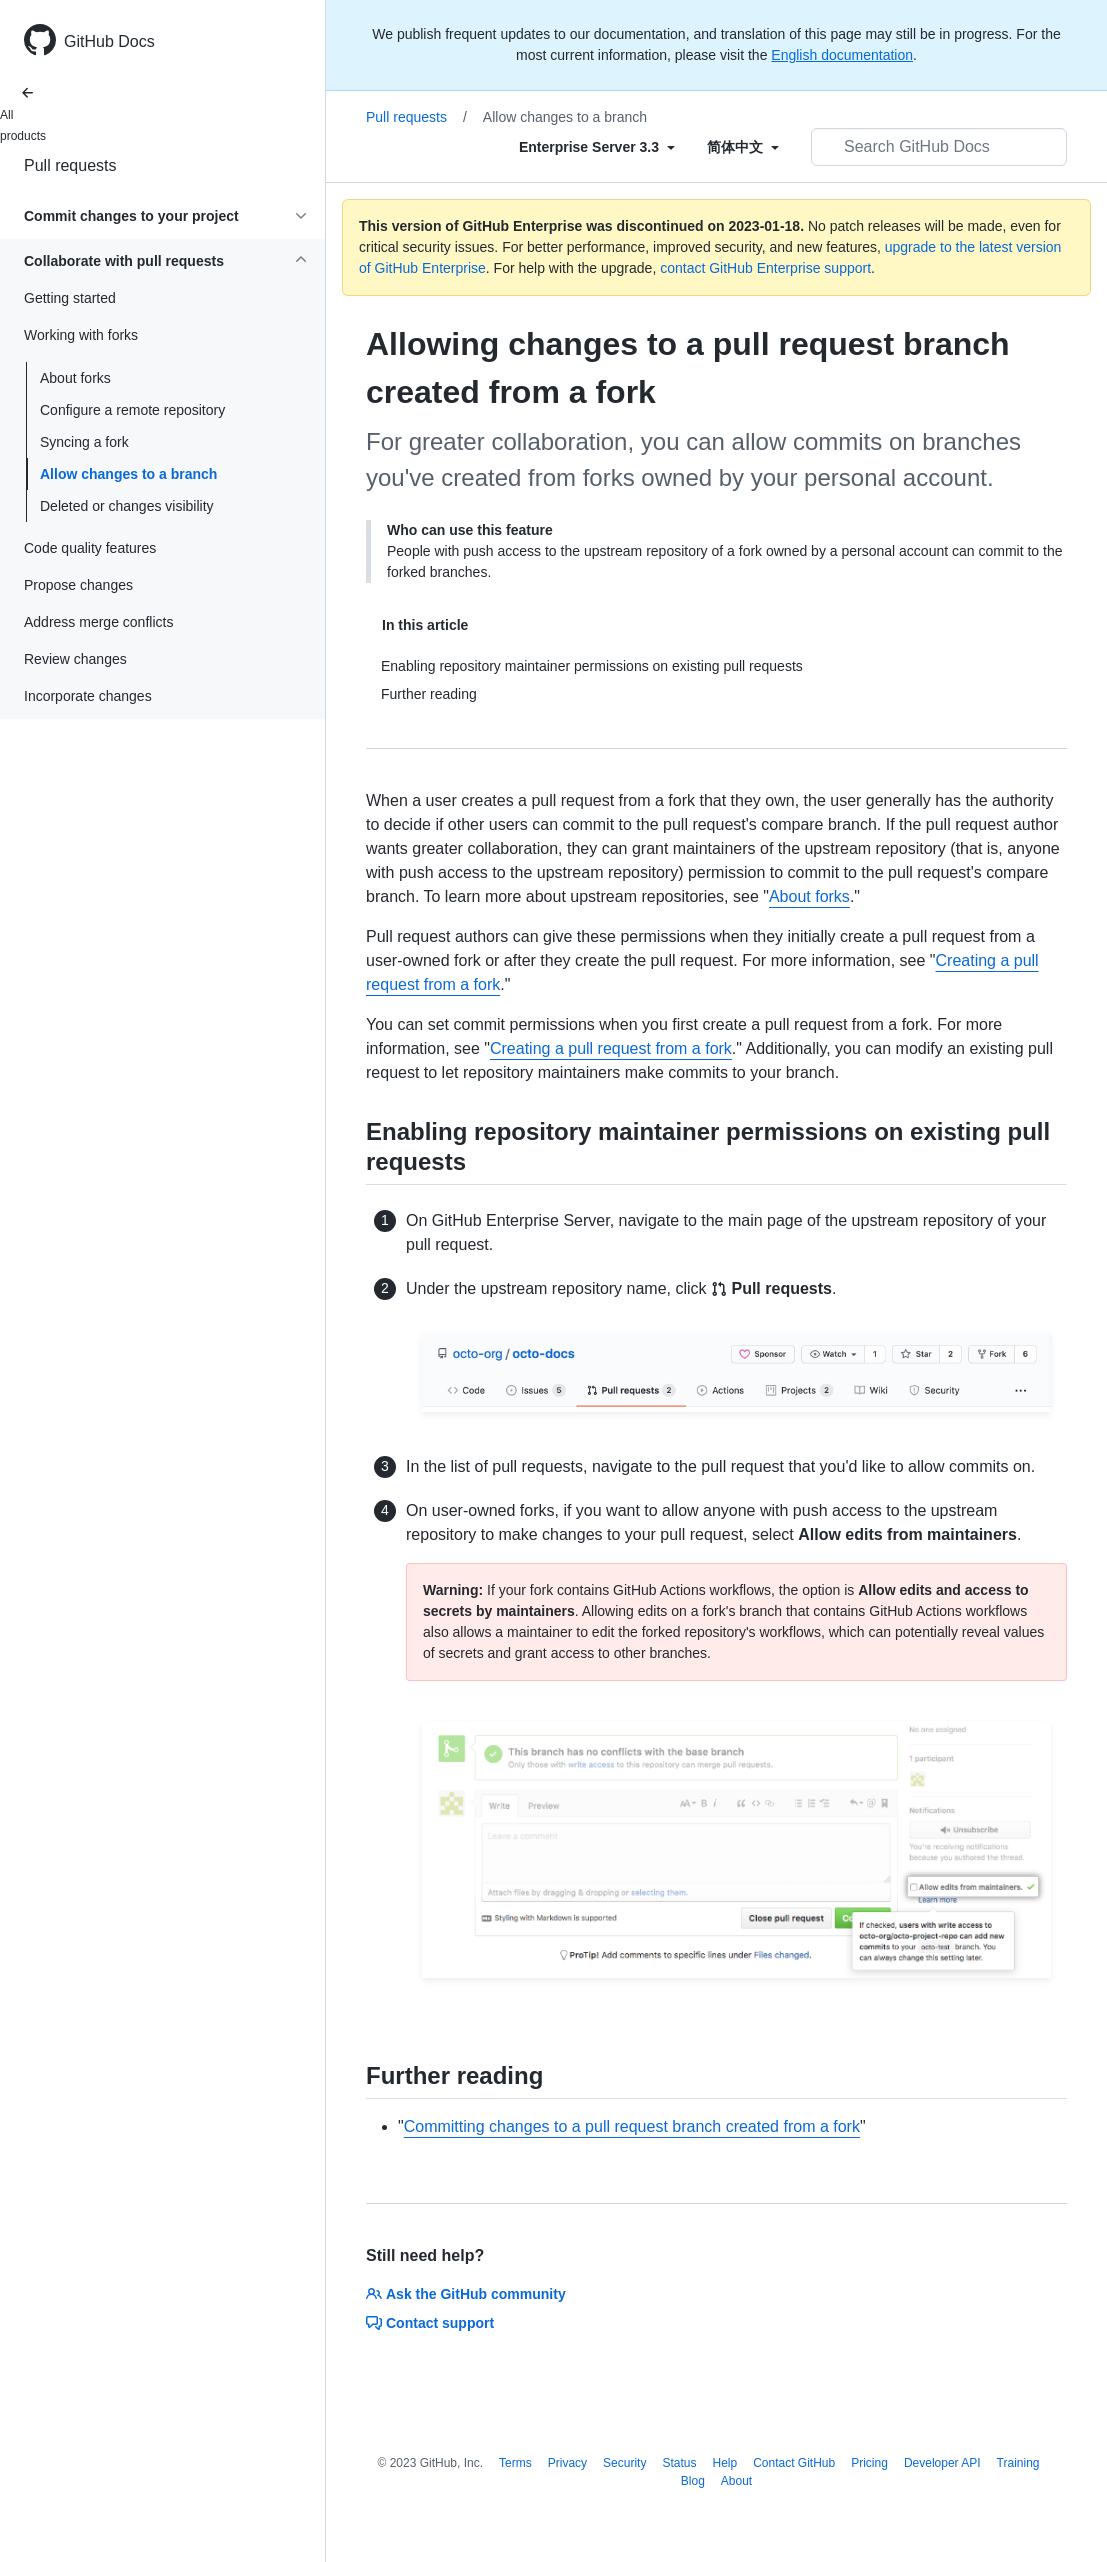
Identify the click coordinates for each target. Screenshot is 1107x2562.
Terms (515, 2463)
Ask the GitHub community (466, 2294)
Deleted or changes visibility (127, 506)
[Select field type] (597, 147)
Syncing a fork (84, 442)
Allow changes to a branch (128, 474)
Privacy (567, 2463)
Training (1018, 2463)
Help (724, 2463)
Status (679, 2463)
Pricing (869, 2463)
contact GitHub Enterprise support (765, 268)
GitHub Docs (109, 41)
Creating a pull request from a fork (611, 1048)
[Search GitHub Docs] (939, 147)
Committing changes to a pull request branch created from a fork (632, 2126)
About (736, 2481)
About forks (75, 378)
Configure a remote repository (132, 410)
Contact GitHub (794, 2463)
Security (624, 2463)
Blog (693, 2481)
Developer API (942, 2463)
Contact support (430, 2323)
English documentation (842, 55)
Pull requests (70, 165)
